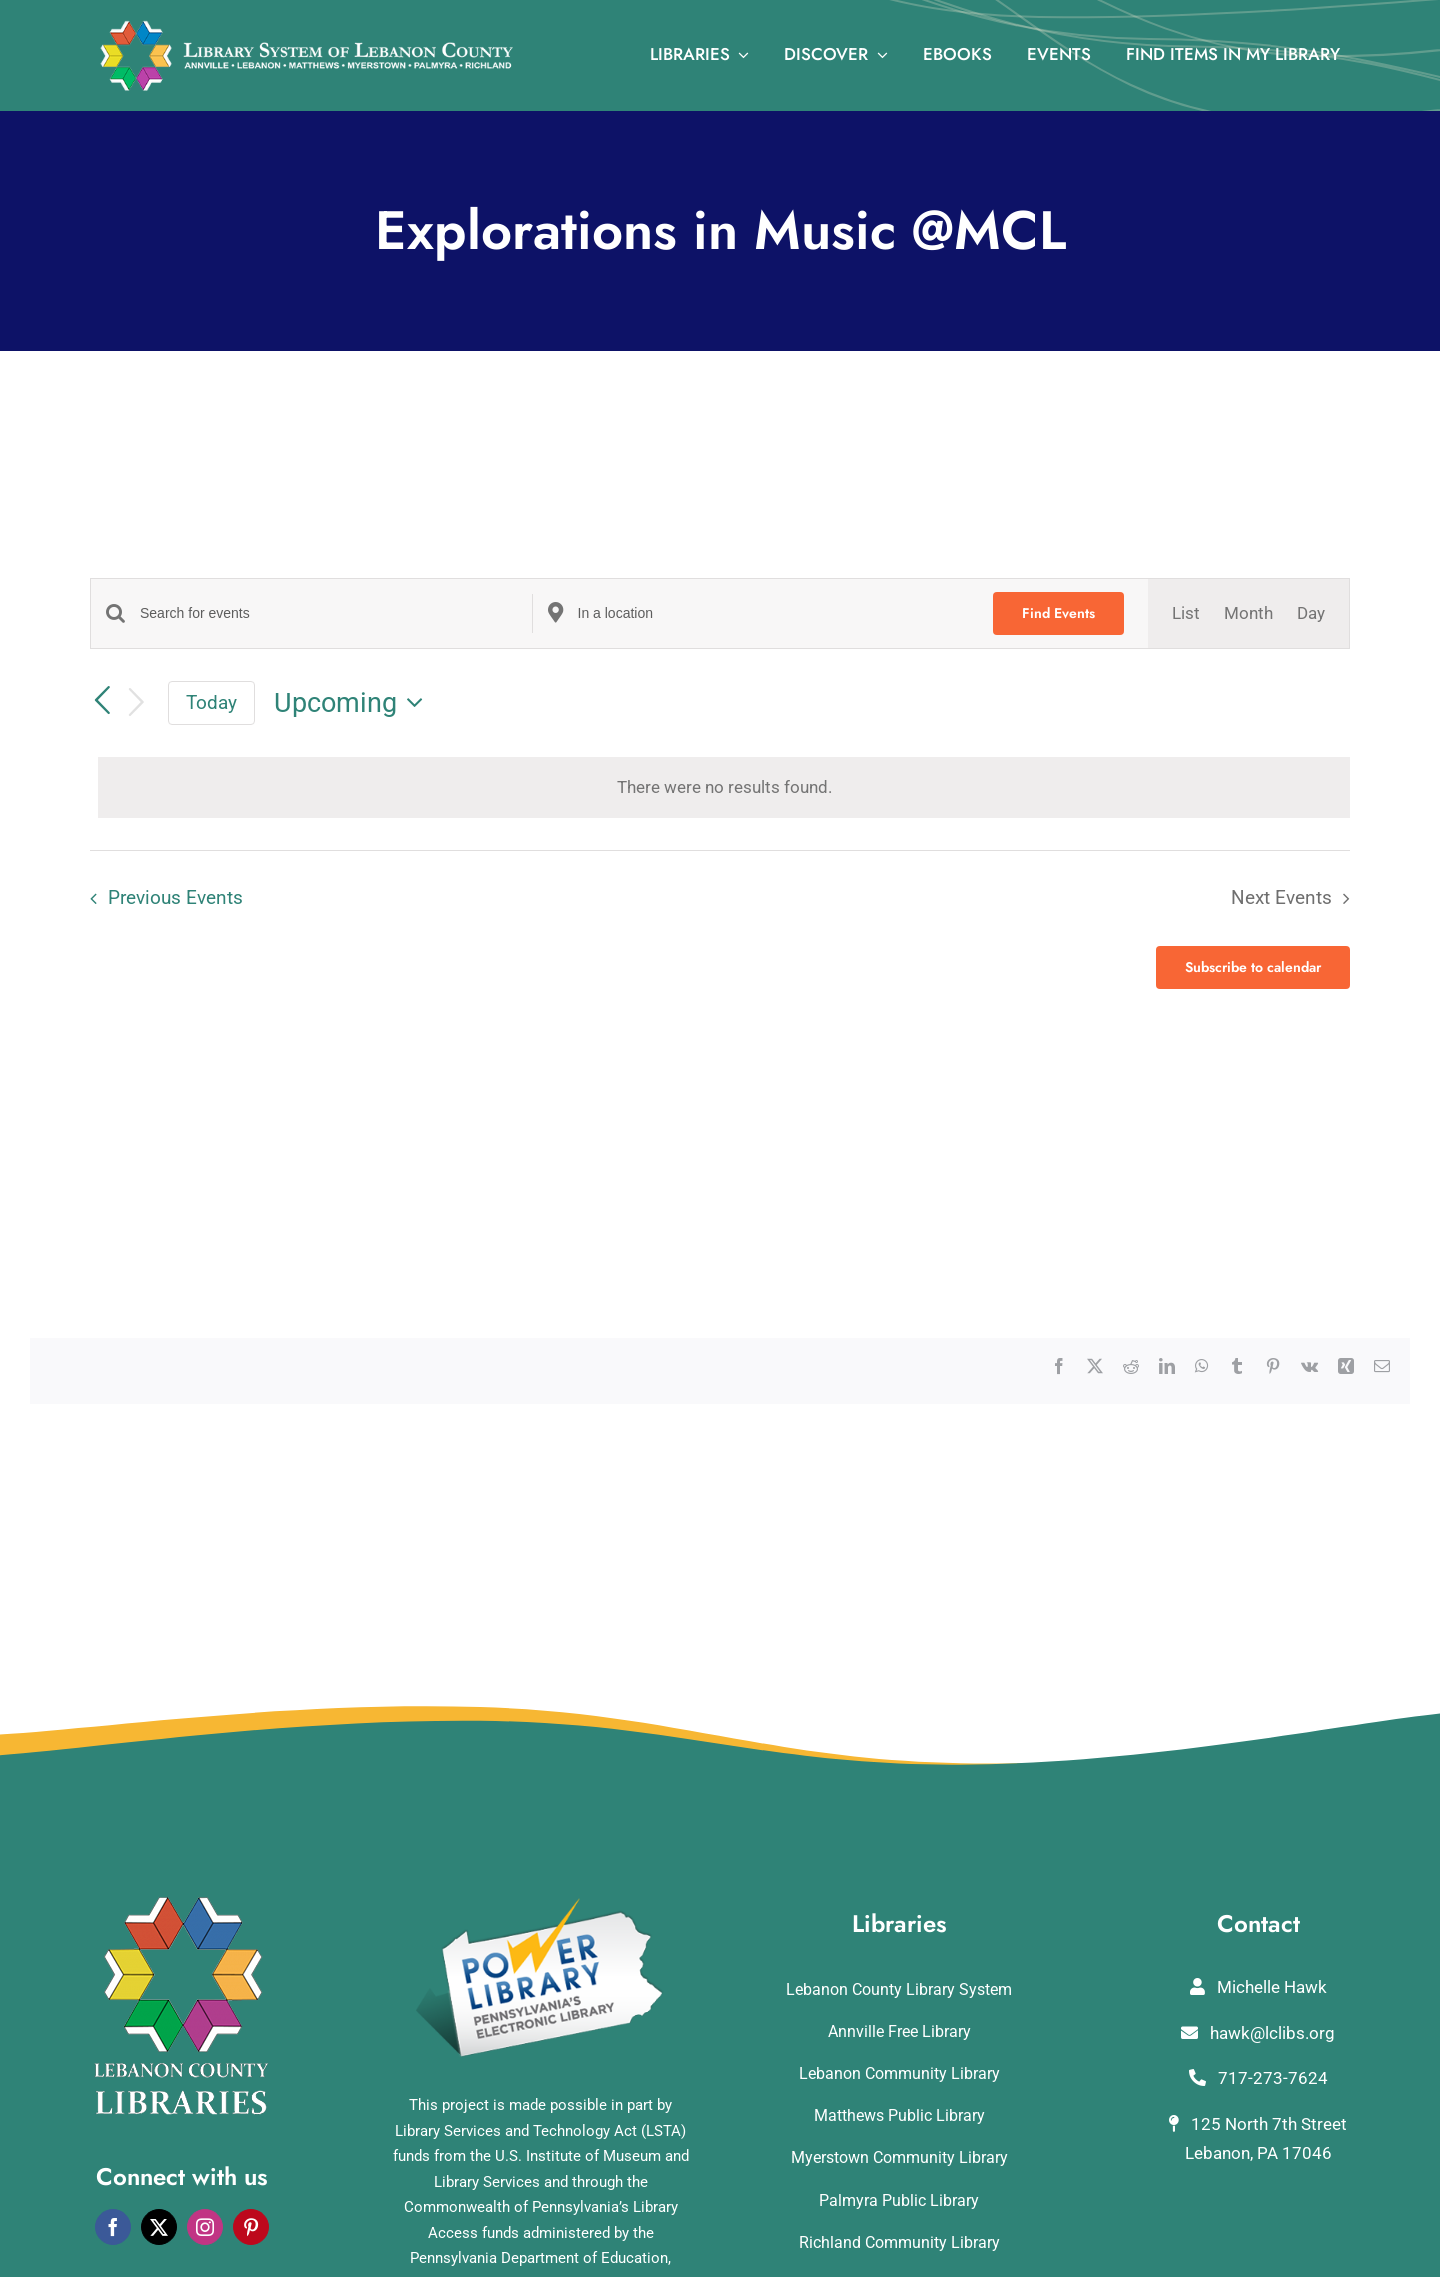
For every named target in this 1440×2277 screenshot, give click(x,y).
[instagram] (205, 2227)
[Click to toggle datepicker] (354, 703)
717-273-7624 (1258, 2078)
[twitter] (159, 2227)
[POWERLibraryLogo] (541, 1905)
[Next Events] (137, 703)
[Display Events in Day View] (1311, 613)
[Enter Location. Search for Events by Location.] (774, 613)
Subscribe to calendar (1253, 967)
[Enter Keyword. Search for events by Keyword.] (336, 613)
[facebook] (113, 2227)
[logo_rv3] (306, 28)
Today (211, 702)
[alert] (724, 787)
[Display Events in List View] (1186, 613)
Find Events (1058, 613)
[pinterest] (251, 2227)
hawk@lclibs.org (1258, 2033)
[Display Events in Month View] (1248, 613)
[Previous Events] (102, 702)
